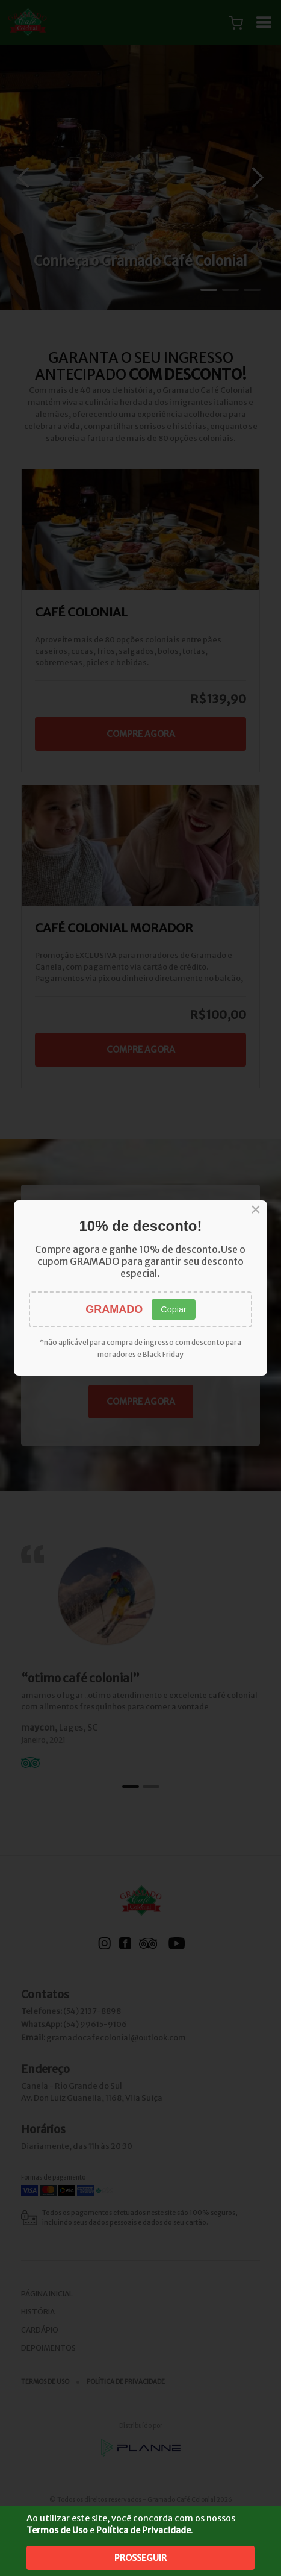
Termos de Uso (57, 2530)
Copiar (173, 1309)
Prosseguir (140, 2557)
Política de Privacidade (143, 2530)
